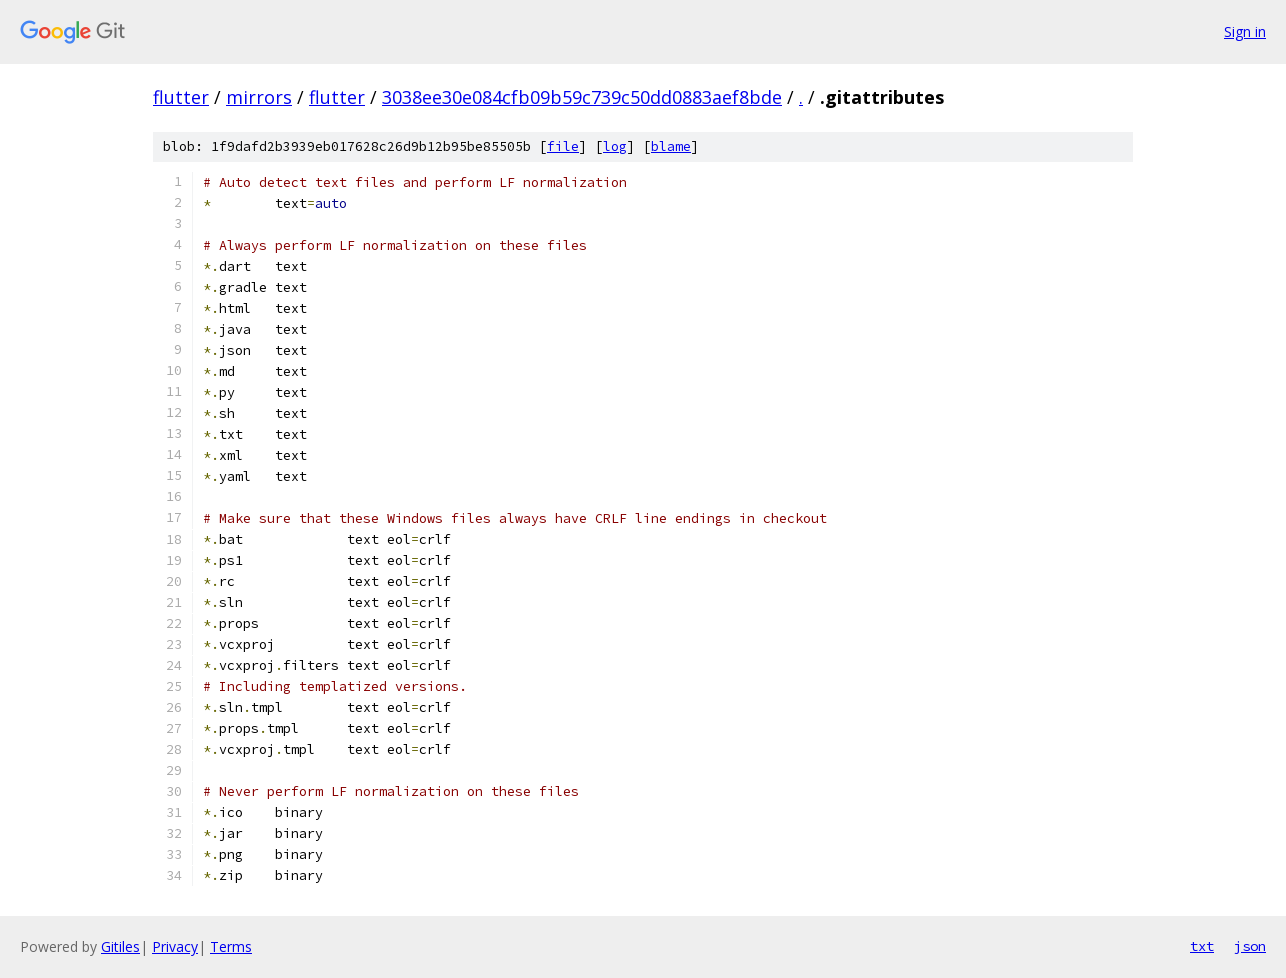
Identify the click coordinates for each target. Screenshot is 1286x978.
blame (671, 146)
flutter (181, 97)
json (1250, 946)
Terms (231, 946)
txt (1202, 946)
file (563, 146)
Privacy (175, 946)
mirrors (259, 97)
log (615, 146)
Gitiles (120, 946)
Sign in (1245, 31)
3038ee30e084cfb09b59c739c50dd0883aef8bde (582, 97)
